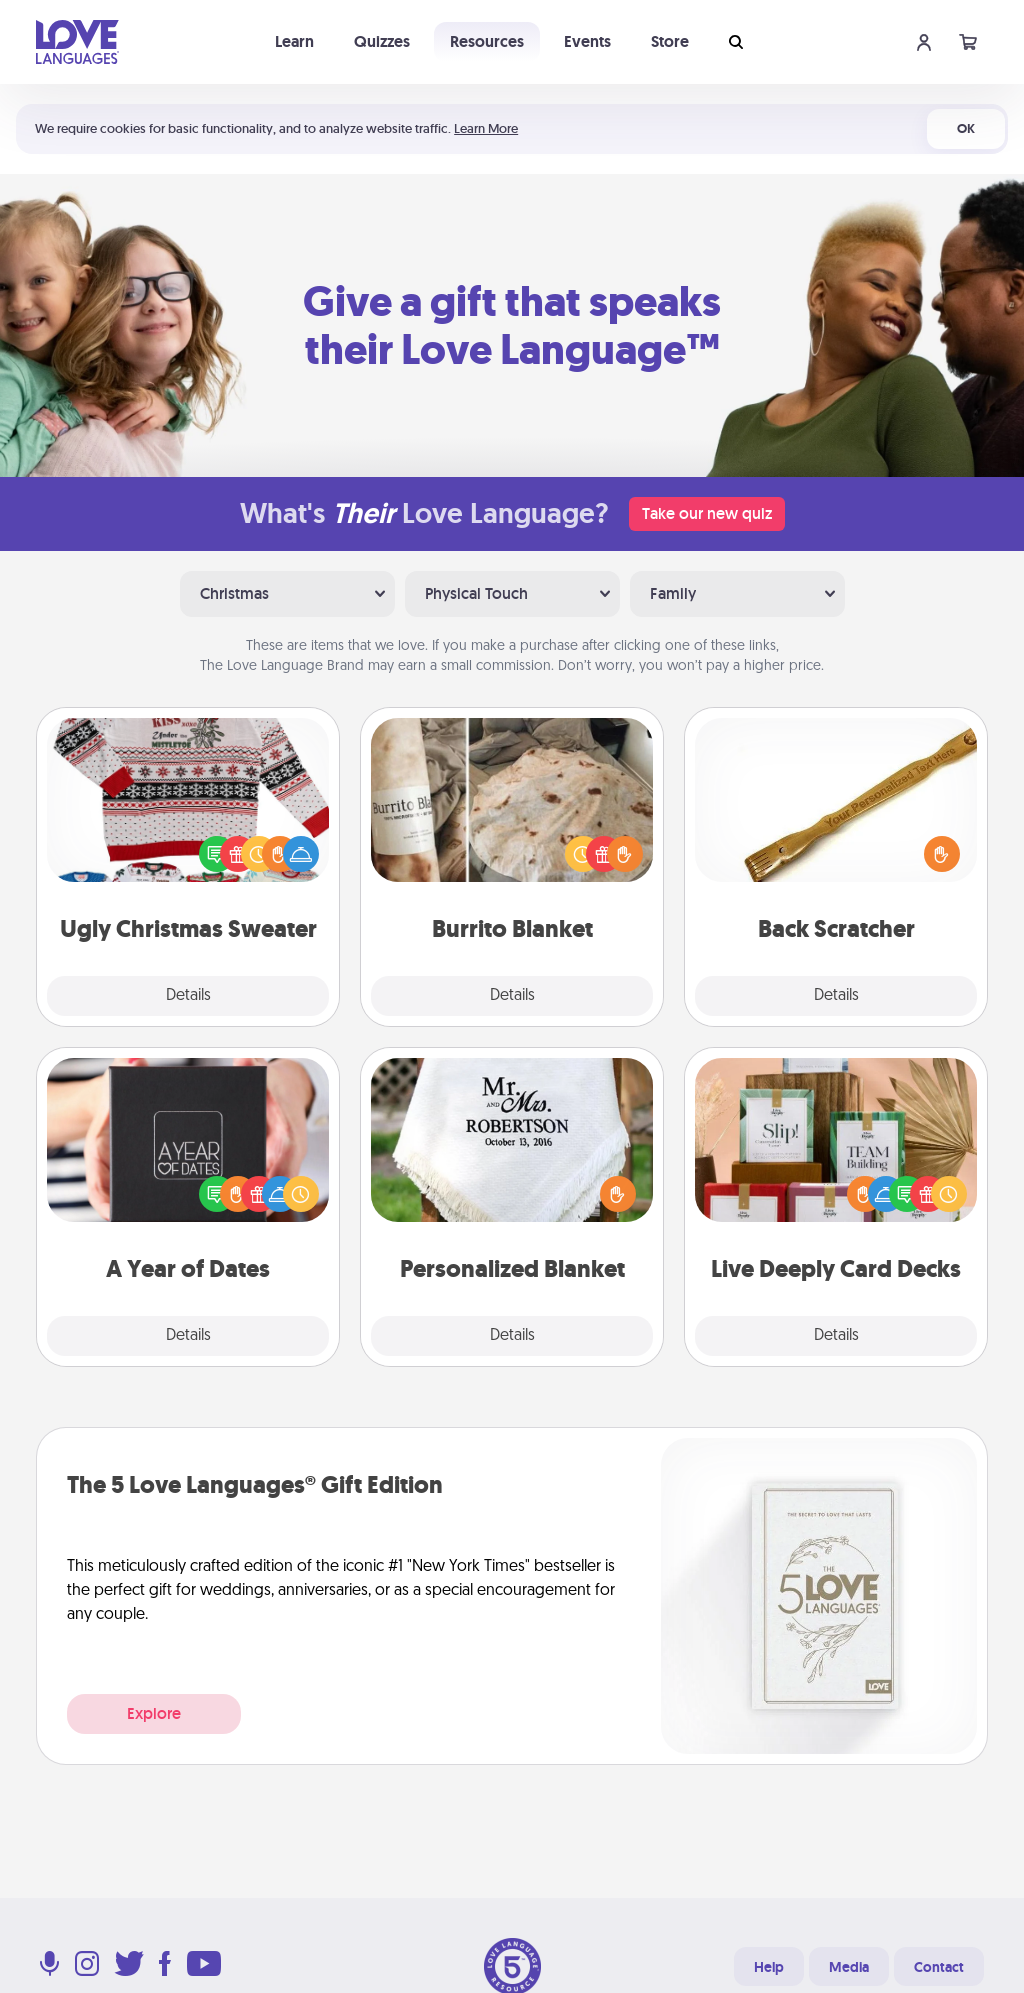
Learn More (486, 128)
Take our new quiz (707, 513)
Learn (294, 41)
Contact (939, 1967)
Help (769, 1967)
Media (849, 1967)
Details (188, 996)
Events (587, 41)
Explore (154, 1713)
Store (670, 41)
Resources (487, 41)
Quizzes (382, 41)
